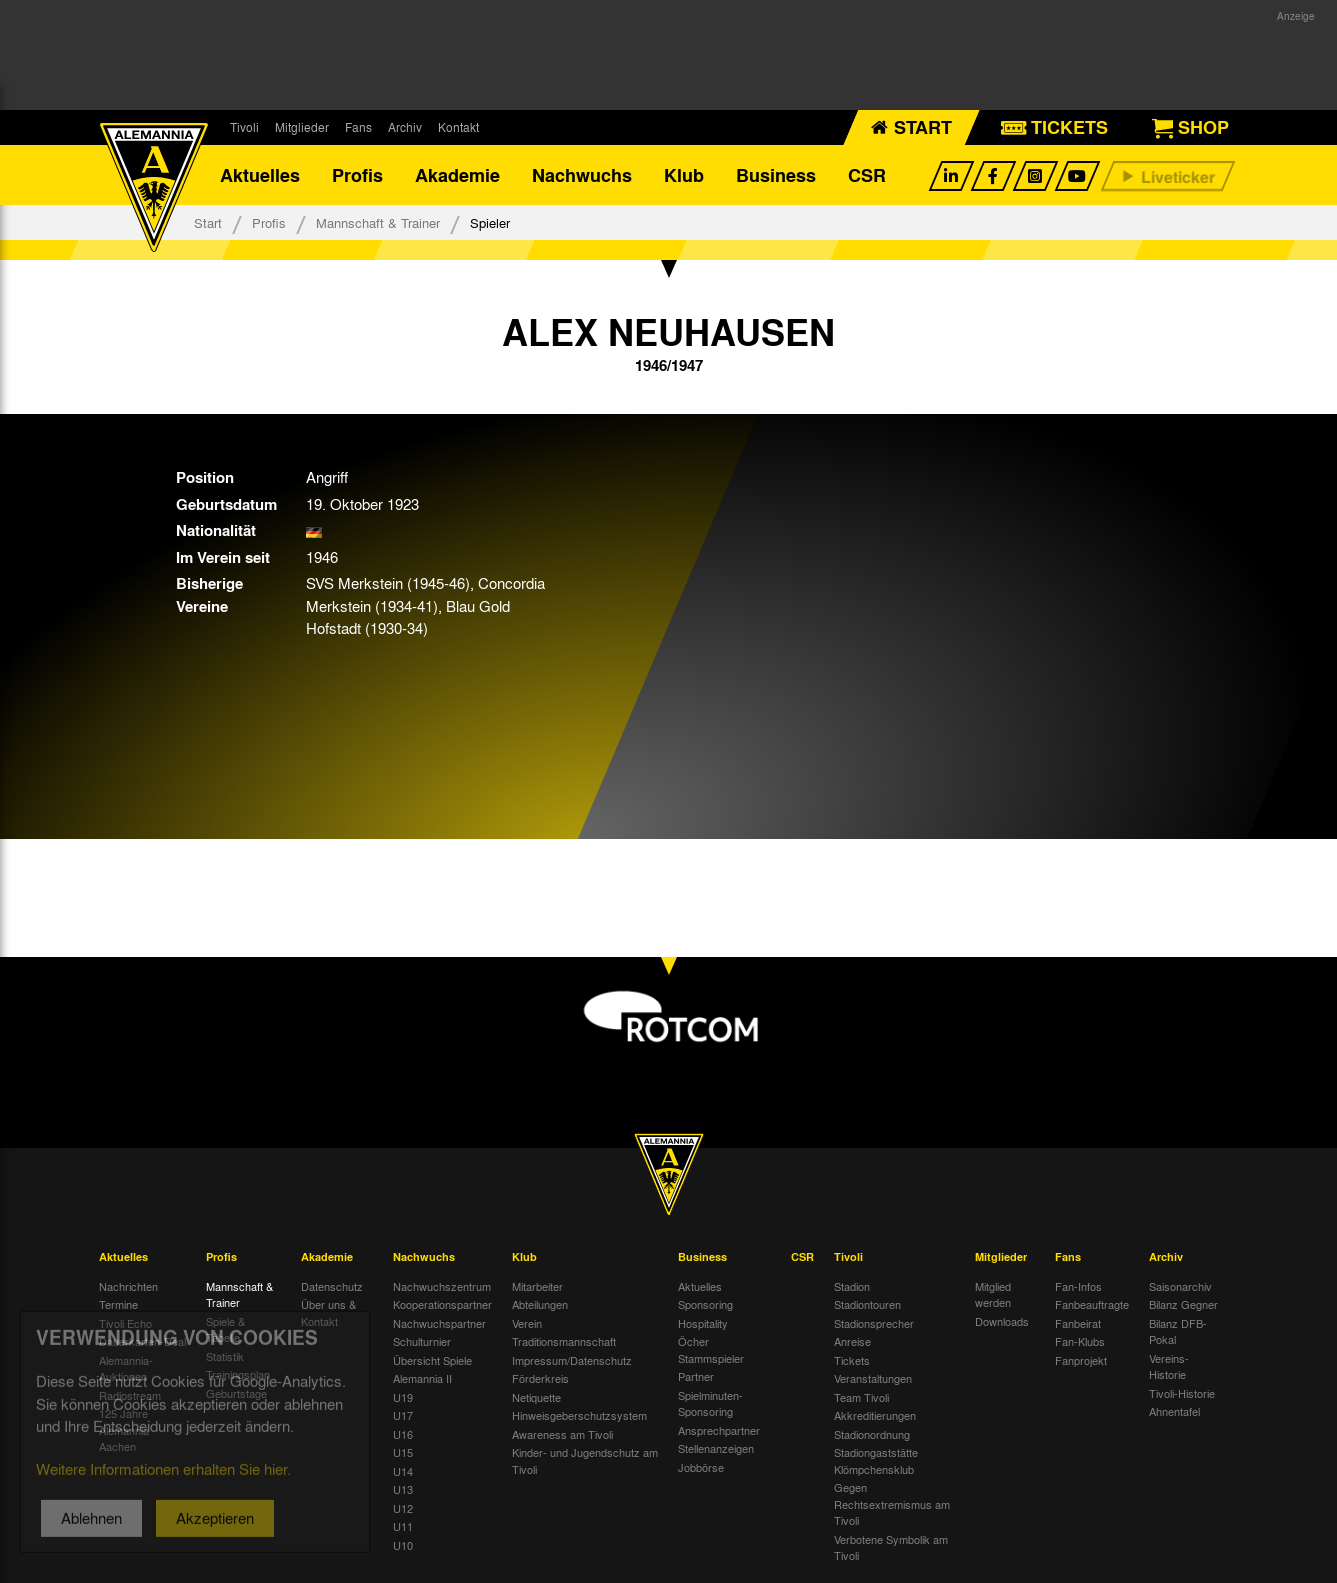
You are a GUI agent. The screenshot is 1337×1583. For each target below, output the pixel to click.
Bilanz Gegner (1183, 1304)
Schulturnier (422, 1341)
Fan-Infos (1078, 1286)
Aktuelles (260, 175)
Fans (358, 127)
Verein (527, 1323)
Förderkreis (540, 1378)
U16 (403, 1434)
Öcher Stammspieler (711, 1349)
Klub (684, 175)
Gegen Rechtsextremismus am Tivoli (892, 1503)
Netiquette (536, 1397)
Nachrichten (128, 1286)
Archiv (405, 127)
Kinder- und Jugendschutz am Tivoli (585, 1460)
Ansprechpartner (719, 1430)
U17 (403, 1415)
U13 (403, 1489)
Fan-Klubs (1080, 1341)
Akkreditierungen (875, 1415)
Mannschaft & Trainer (378, 222)
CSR (867, 175)
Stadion (852, 1286)
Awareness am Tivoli (562, 1434)
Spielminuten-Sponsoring (710, 1403)
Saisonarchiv (1180, 1286)
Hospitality (703, 1323)
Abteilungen (540, 1304)
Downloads (1002, 1321)
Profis (357, 175)
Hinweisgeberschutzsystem (579, 1415)
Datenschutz (332, 1286)
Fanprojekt (1081, 1360)
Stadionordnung (872, 1434)
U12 (403, 1508)
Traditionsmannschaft (564, 1341)
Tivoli (244, 127)
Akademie (457, 175)
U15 (403, 1452)
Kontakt (458, 127)
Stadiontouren (867, 1304)
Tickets (852, 1360)
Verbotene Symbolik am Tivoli (891, 1547)
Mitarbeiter (537, 1286)
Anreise (852, 1341)
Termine (118, 1304)
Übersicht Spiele (432, 1360)
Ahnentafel (1174, 1411)
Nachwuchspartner (439, 1323)
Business (776, 175)
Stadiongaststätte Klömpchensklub (876, 1460)
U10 (403, 1545)
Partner (696, 1376)
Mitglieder (302, 127)
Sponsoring (705, 1304)
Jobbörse (701, 1467)
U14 (403, 1471)
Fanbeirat (1078, 1323)
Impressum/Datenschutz (572, 1360)
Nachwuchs (582, 175)
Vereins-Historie (1169, 1366)
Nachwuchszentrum (442, 1286)
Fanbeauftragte (1092, 1304)
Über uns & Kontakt (328, 1312)
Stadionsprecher (874, 1323)
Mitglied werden (993, 1294)
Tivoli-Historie (1182, 1393)
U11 (403, 1526)
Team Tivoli (861, 1397)
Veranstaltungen (873, 1378)
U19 (403, 1397)
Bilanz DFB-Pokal (1178, 1331)
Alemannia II (422, 1378)
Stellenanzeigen (716, 1448)
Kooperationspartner (442, 1304)
